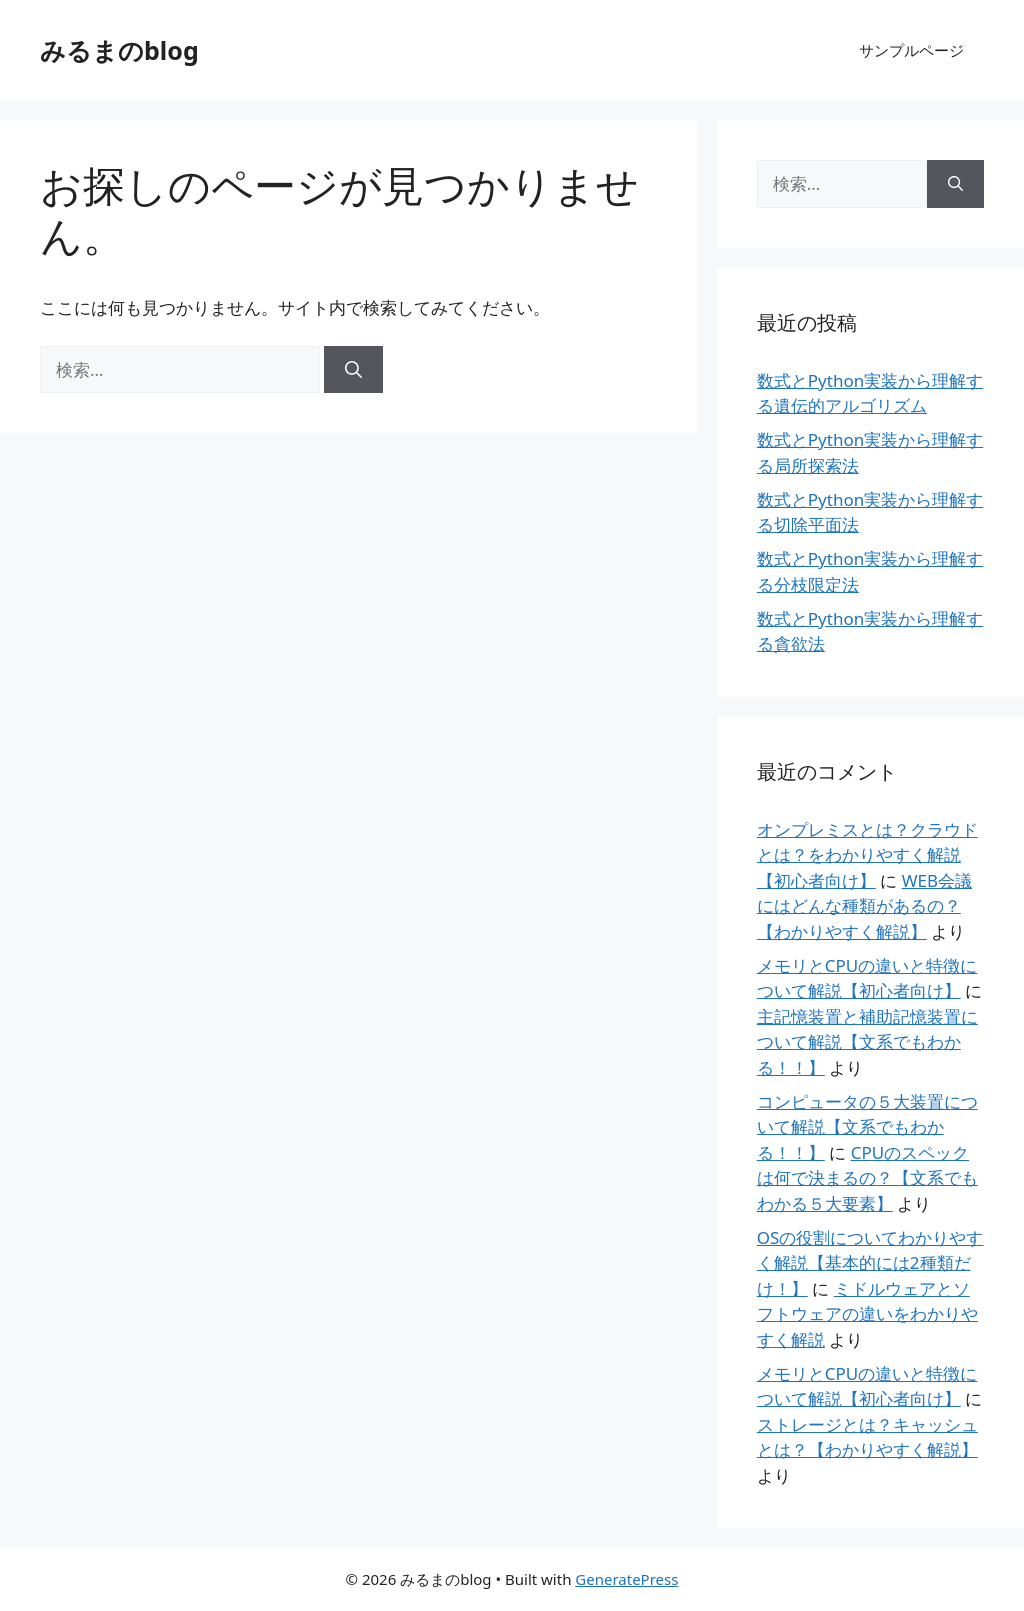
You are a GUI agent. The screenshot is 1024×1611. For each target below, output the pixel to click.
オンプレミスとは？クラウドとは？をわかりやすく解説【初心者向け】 (867, 855)
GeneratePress (626, 1579)
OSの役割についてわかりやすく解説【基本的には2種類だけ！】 (870, 1263)
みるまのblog (119, 50)
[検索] (353, 370)
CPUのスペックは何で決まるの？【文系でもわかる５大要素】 (867, 1178)
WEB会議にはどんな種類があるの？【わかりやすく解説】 (864, 906)
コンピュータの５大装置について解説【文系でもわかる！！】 (867, 1127)
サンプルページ (911, 50)
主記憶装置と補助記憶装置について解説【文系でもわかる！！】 (867, 1042)
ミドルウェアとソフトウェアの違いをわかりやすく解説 (867, 1314)
